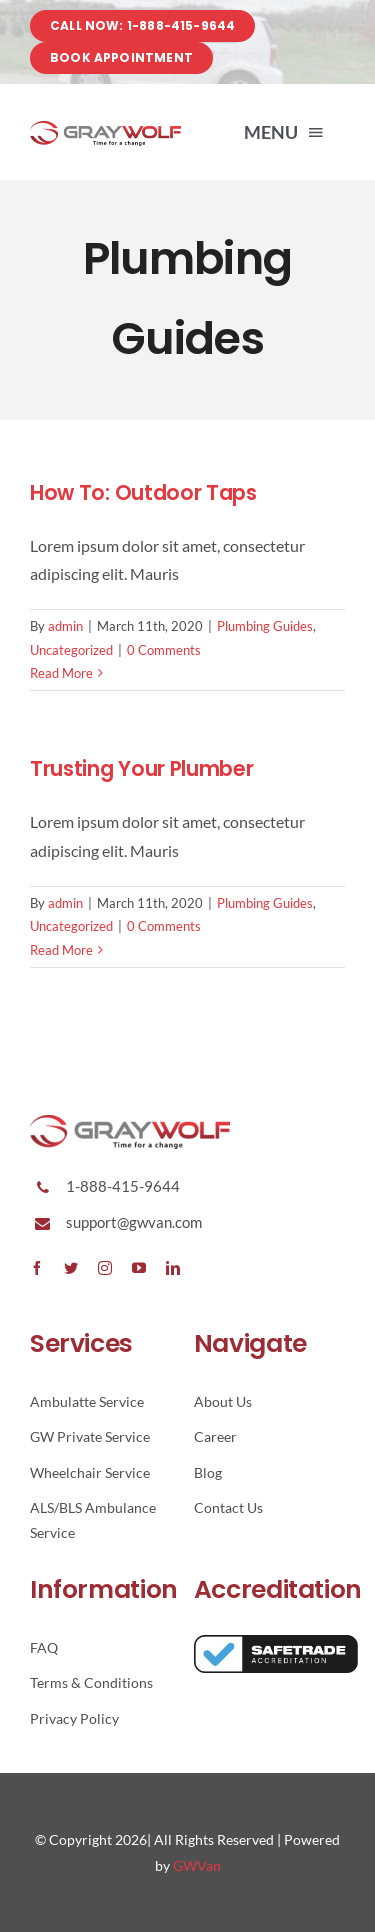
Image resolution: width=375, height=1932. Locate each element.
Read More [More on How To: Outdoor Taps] (61, 673)
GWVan (197, 1865)
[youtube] (139, 1268)
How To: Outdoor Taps (143, 492)
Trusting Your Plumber (142, 768)
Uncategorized (71, 650)
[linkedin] (173, 1268)
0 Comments (164, 650)
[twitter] (71, 1268)
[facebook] (37, 1268)
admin (65, 626)
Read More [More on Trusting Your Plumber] (61, 950)
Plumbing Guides (265, 626)
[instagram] (105, 1268)
